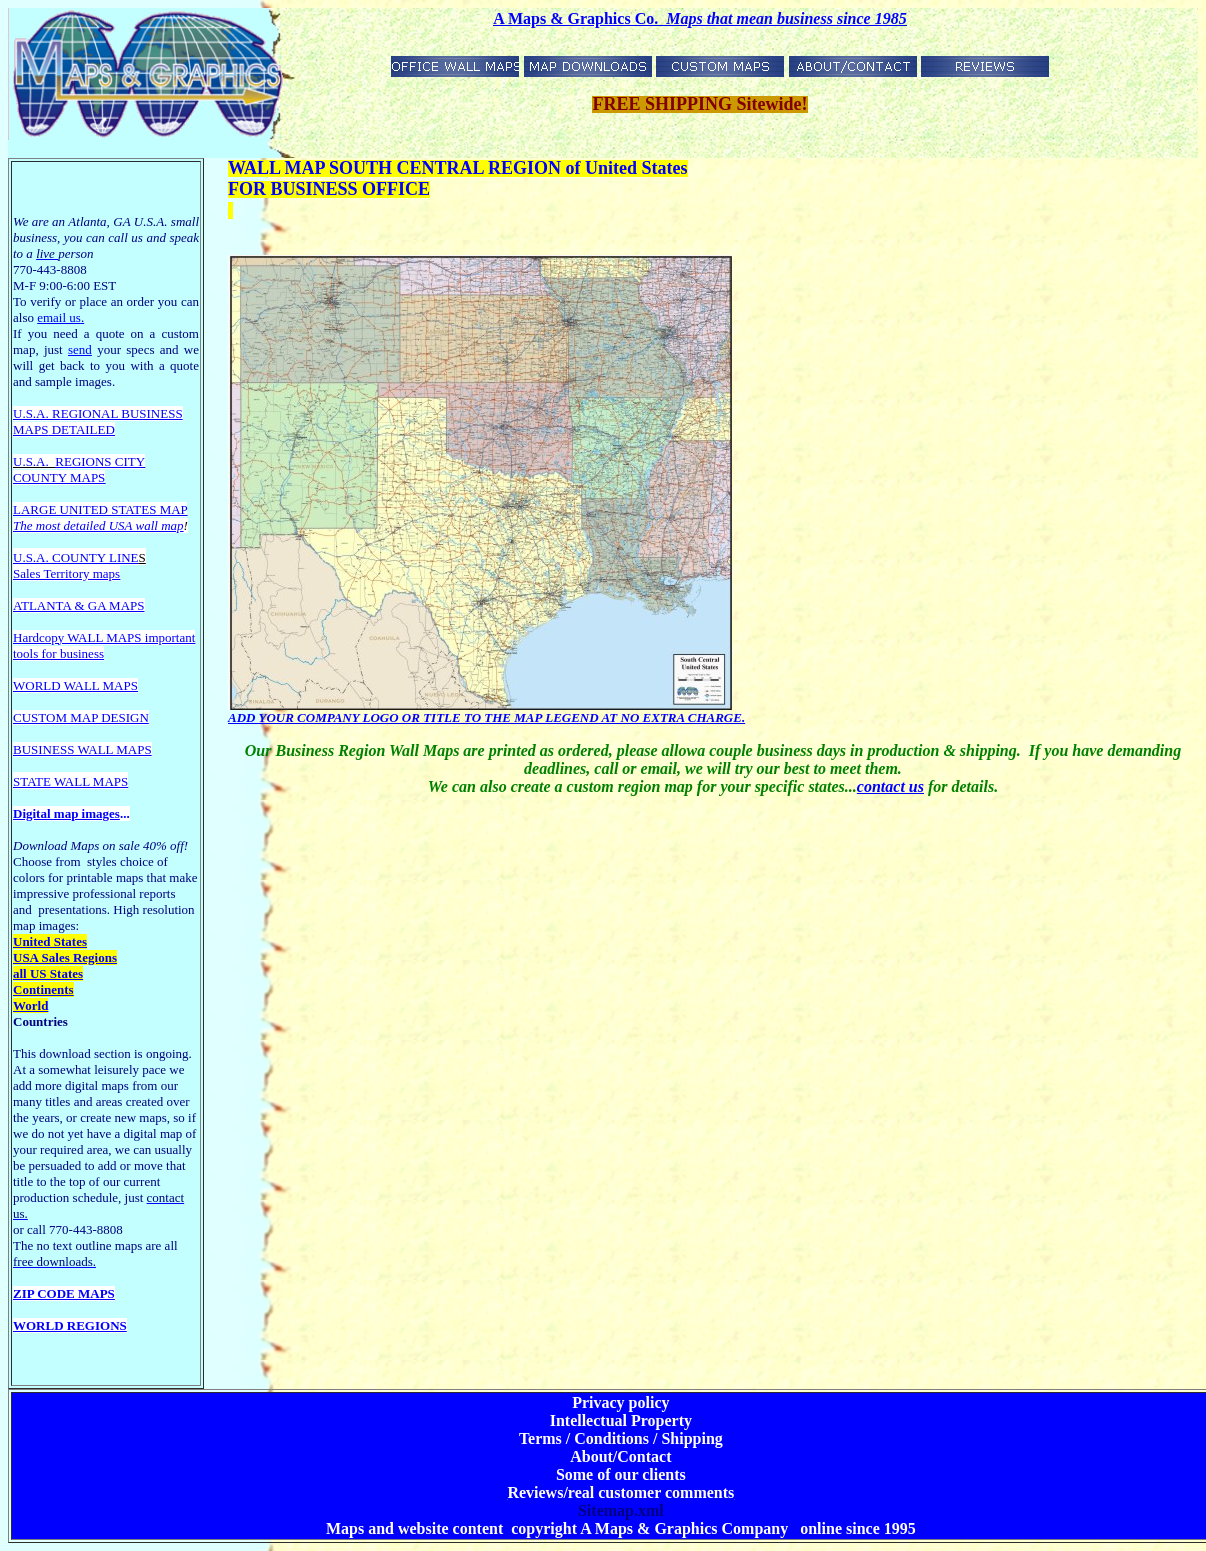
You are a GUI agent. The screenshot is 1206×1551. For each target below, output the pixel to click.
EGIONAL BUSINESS (122, 413)
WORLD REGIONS (70, 1325)
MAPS (30, 429)
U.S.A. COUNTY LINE (76, 557)
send (80, 349)
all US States (48, 973)
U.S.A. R (37, 413)
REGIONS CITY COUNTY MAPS (79, 469)
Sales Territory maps (66, 573)
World (30, 1005)
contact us (890, 786)
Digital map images (66, 813)
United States (50, 941)
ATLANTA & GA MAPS (79, 605)
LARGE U (41, 509)
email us (60, 317)
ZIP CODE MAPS (64, 1293)
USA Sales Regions (65, 957)
